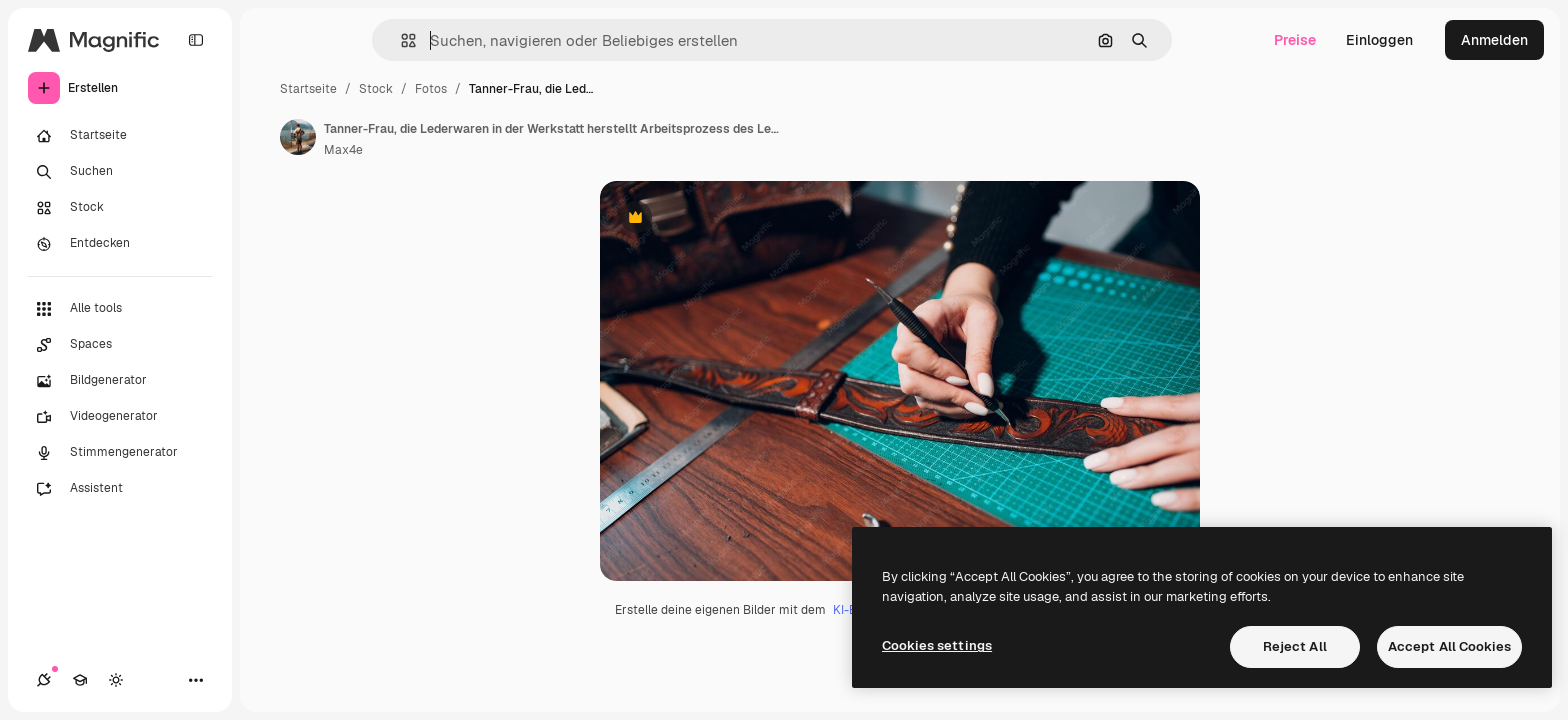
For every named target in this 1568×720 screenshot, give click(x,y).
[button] (400, 40)
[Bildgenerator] (120, 381)
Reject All (1295, 646)
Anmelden (1494, 40)
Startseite (308, 89)
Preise (1295, 40)
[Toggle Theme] (116, 680)
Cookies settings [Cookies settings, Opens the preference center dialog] (937, 645)
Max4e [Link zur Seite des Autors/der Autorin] (343, 150)
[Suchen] (120, 172)
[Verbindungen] (44, 680)
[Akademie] (80, 680)
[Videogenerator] (120, 417)
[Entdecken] (120, 244)
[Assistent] (120, 489)
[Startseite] (120, 136)
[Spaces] (120, 345)
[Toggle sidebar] (196, 40)
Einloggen (1379, 40)
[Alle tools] (120, 309)
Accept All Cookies (1449, 646)
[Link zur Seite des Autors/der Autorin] (298, 137)
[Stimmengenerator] (120, 453)
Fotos (431, 89)
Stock (376, 89)
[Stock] (120, 208)
